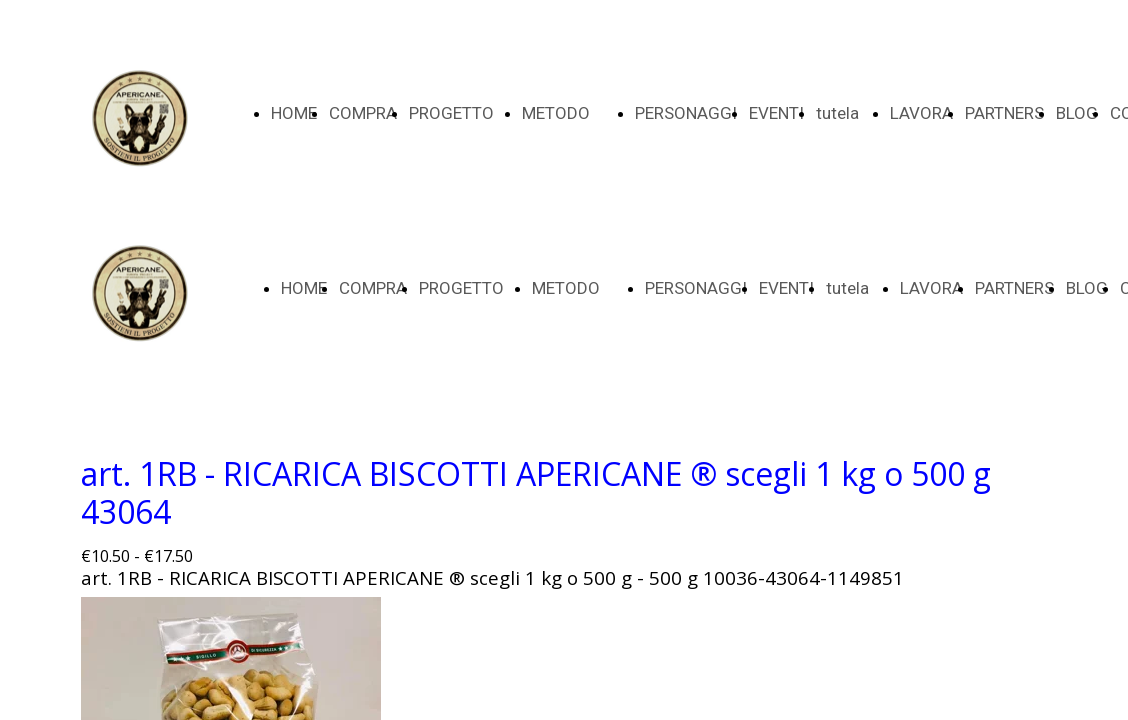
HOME (294, 113)
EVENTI (776, 113)
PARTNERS (1004, 113)
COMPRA (363, 113)
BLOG (1077, 113)
